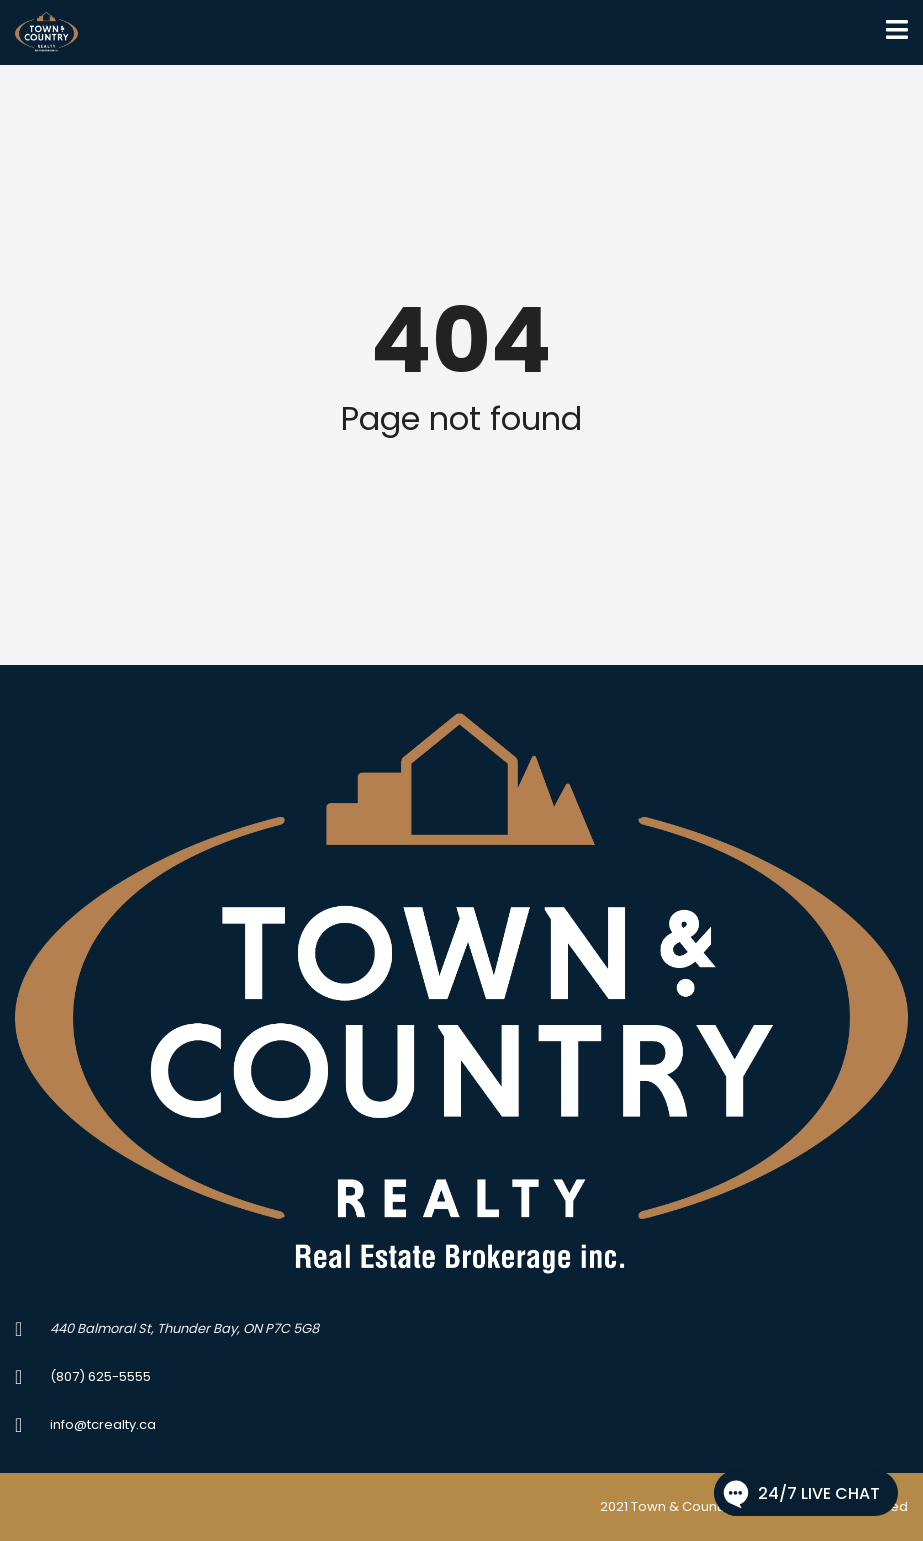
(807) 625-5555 (100, 1376)
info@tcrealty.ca (103, 1424)
